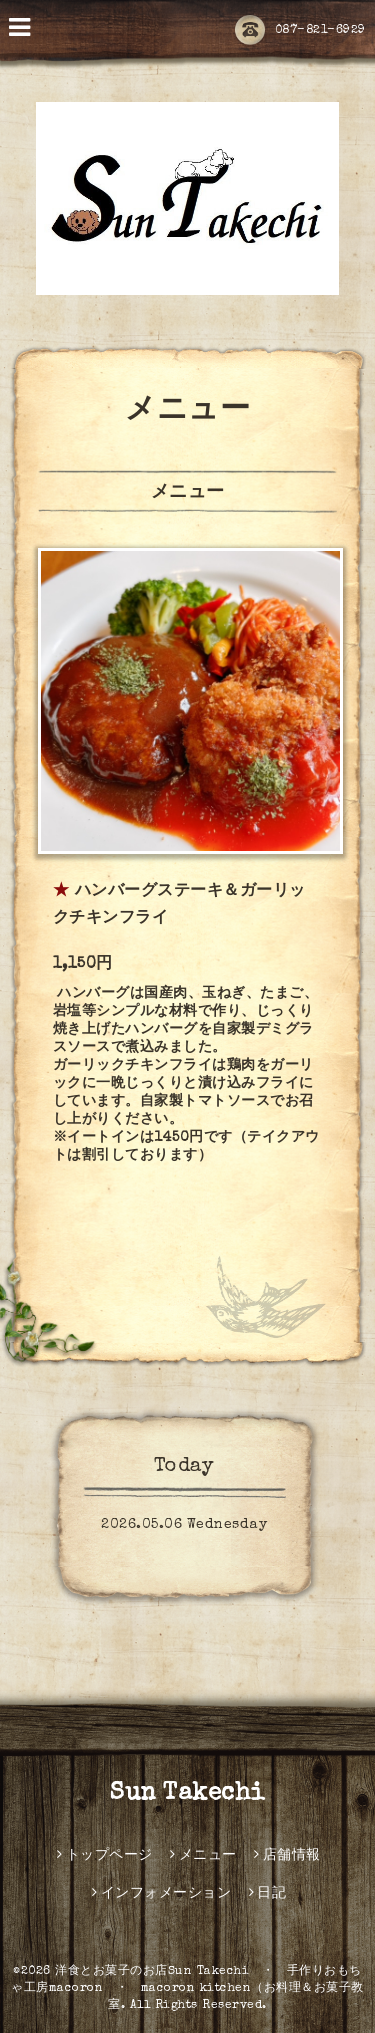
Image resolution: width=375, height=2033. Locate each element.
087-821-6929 (300, 31)
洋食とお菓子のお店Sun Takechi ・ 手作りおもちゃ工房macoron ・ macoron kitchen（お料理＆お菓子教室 (187, 1989)
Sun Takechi (187, 1794)
